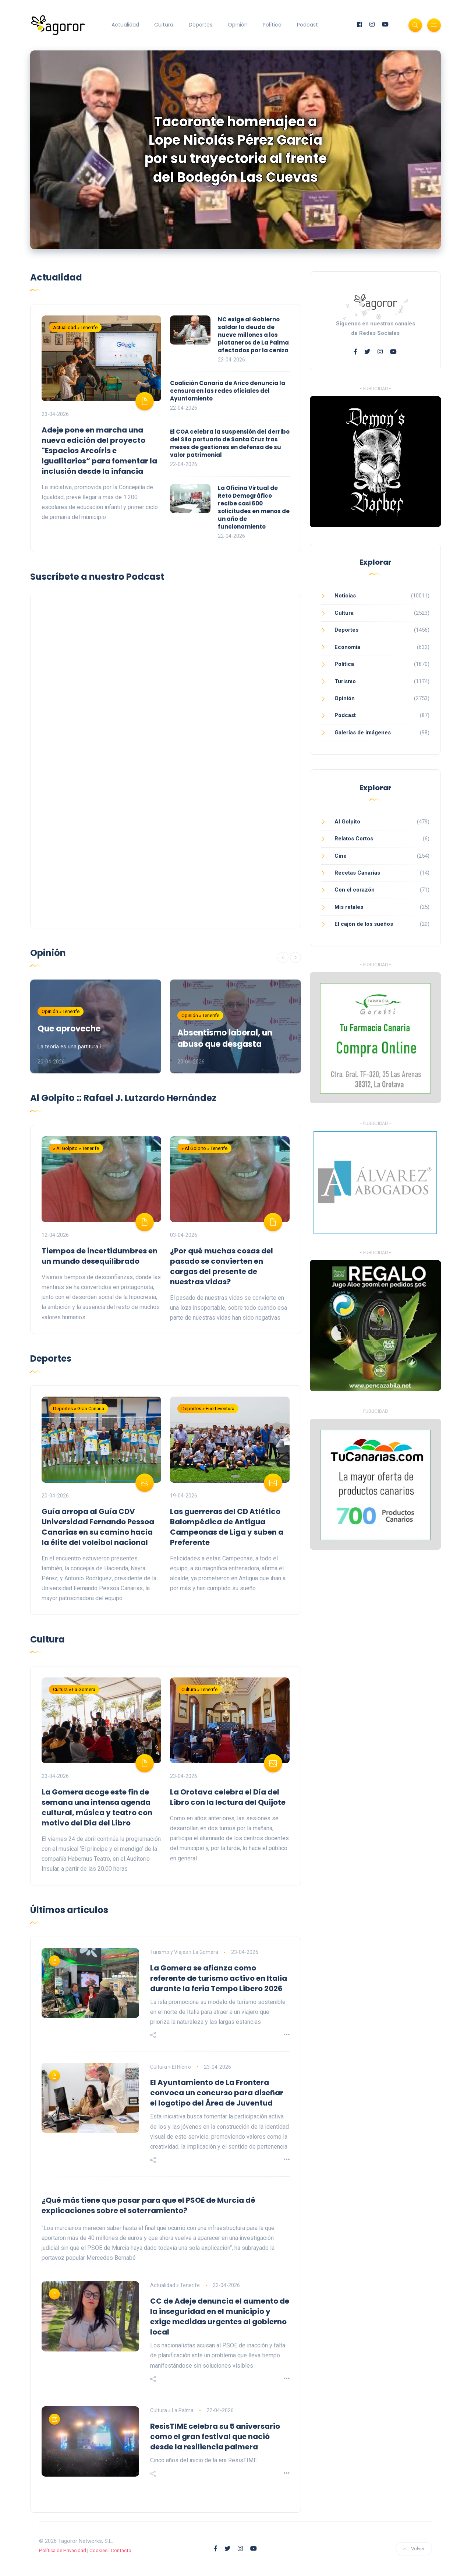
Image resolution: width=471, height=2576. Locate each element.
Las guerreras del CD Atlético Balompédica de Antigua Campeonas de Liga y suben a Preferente (226, 1527)
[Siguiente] (295, 957)
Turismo (345, 681)
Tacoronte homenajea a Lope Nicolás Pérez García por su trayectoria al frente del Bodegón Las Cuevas (236, 149)
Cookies (98, 2550)
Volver (413, 2548)
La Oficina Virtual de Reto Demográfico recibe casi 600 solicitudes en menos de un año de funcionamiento (254, 507)
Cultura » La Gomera (74, 1689)
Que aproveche (69, 1028)
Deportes (200, 24)
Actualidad (125, 24)
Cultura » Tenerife (199, 1689)
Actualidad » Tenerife (75, 327)
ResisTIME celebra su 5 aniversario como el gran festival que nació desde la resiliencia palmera (215, 2436)
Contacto (121, 2550)
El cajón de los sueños (363, 924)
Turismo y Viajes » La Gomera (184, 1952)
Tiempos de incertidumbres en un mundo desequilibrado (99, 1256)
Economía (347, 647)
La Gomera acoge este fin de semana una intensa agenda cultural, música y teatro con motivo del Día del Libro (97, 1807)
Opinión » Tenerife (60, 1011)
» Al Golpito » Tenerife (76, 1148)
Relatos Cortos (353, 838)
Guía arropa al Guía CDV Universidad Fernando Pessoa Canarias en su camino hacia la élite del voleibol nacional (98, 1527)
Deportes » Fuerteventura (207, 1408)
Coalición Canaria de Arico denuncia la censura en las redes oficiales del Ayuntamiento (227, 390)
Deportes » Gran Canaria (78, 1408)
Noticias (345, 595)
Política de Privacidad (62, 2550)
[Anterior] (282, 957)
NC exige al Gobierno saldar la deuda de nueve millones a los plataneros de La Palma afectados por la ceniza (253, 334)
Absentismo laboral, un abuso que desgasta (224, 1038)
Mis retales (348, 907)
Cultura (163, 24)
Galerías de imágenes (362, 732)
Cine (340, 856)
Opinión (238, 24)
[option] (235, 149)
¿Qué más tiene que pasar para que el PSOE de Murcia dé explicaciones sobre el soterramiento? (148, 2205)
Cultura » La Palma (172, 2410)
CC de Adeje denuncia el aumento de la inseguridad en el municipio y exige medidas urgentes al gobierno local (219, 2316)
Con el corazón (354, 889)
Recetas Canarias (357, 872)
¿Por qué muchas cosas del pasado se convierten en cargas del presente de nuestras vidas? (221, 1266)
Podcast (307, 24)
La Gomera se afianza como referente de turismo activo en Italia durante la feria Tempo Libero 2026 (218, 1978)
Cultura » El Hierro (170, 2067)
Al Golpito (347, 821)
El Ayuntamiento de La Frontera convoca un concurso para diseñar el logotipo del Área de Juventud (216, 2092)
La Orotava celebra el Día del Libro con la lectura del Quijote (228, 1797)
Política (272, 24)
